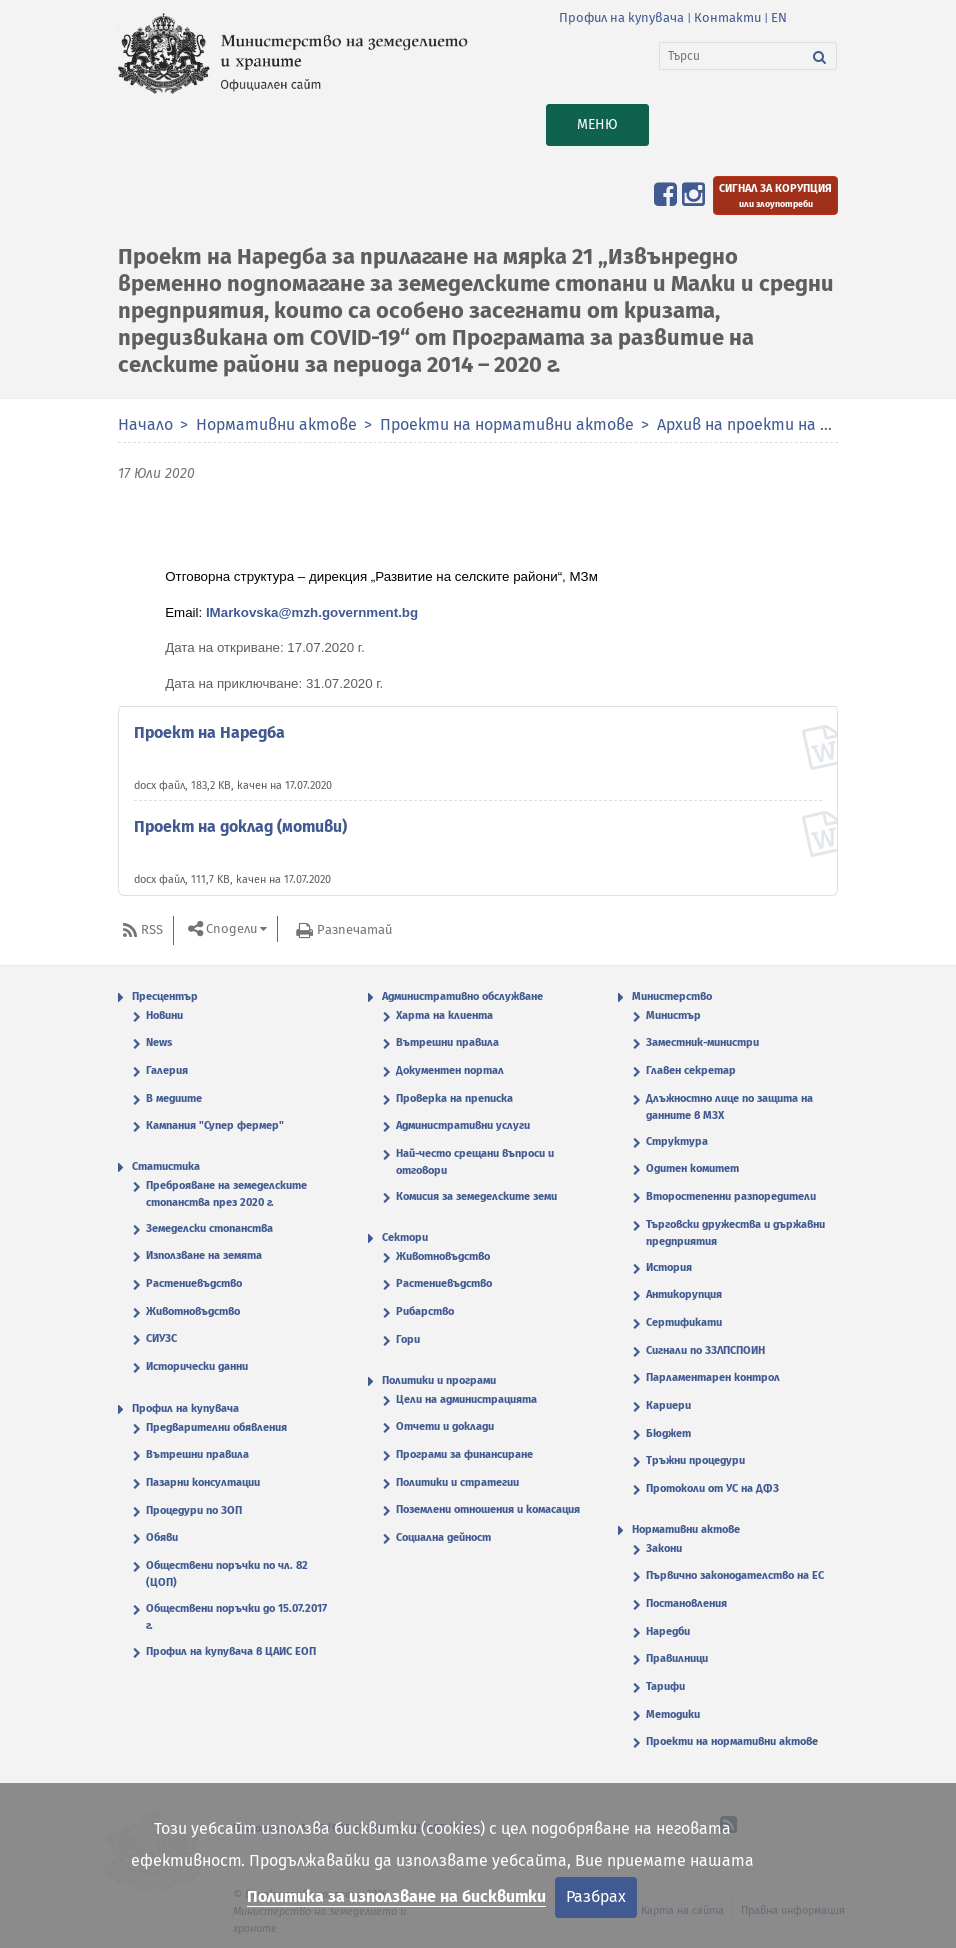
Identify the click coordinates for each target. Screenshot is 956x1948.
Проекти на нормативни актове (509, 424)
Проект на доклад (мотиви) (240, 826)
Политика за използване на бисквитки (396, 1896)
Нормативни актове (276, 424)
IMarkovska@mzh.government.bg (312, 612)
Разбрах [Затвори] (596, 1896)
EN (779, 17)
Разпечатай (354, 929)
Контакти (727, 17)
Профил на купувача (621, 17)
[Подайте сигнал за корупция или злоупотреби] (775, 195)
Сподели (231, 929)
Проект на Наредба (209, 732)
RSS (152, 929)
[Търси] (731, 56)
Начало (145, 424)
